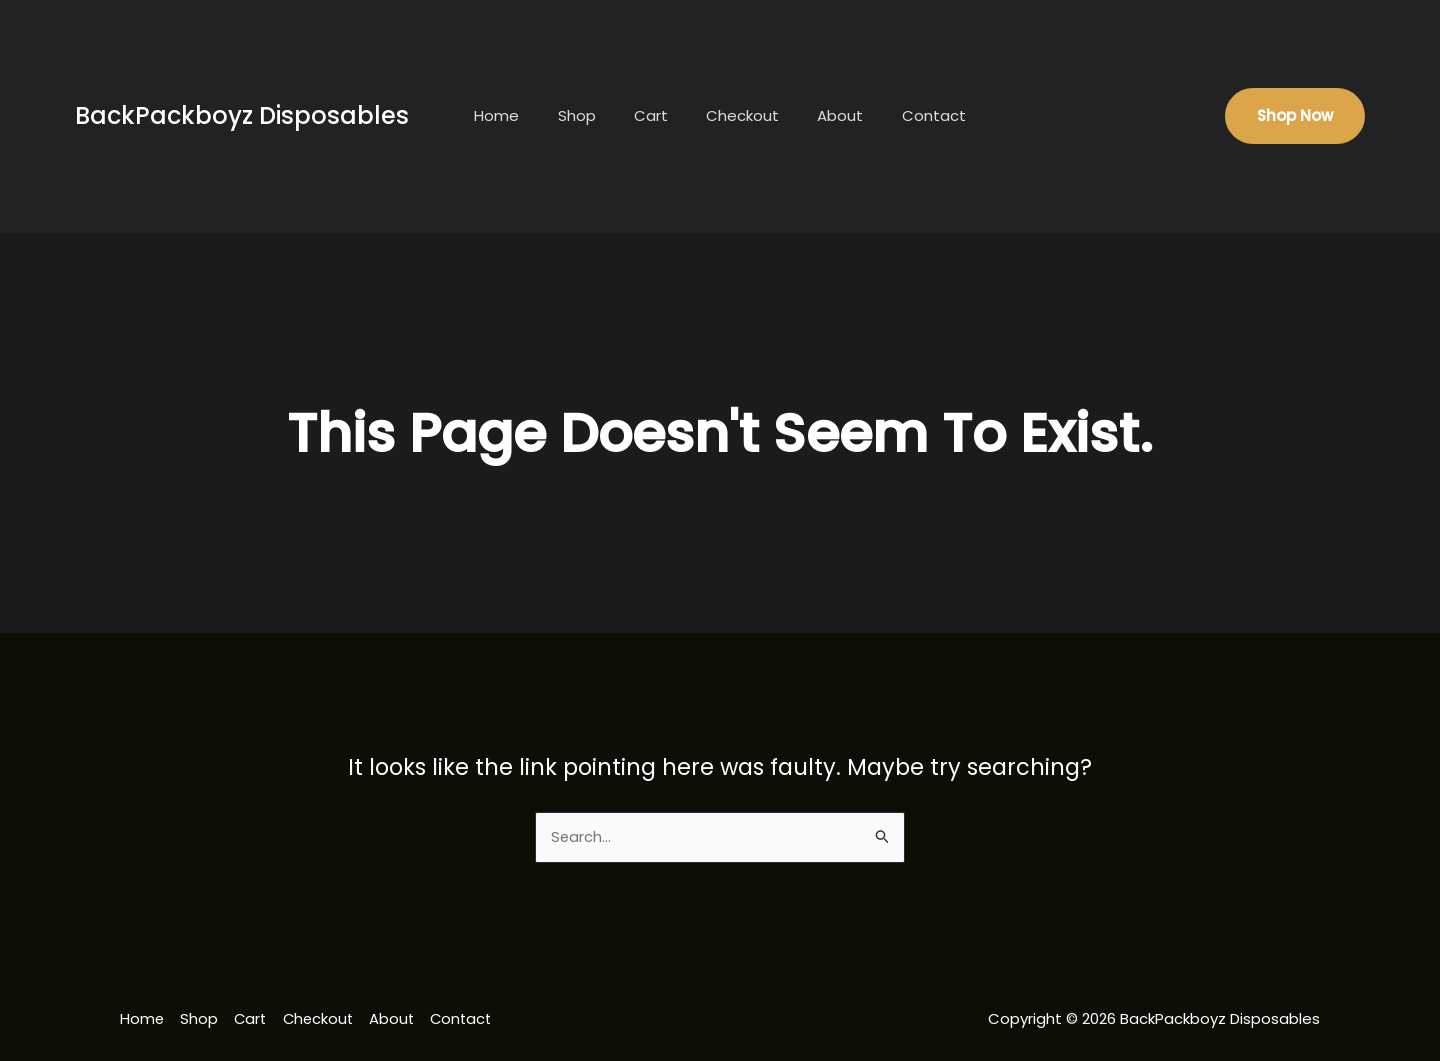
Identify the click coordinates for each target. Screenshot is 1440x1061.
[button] (1295, 116)
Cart (655, 115)
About (828, 115)
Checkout (738, 115)
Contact (913, 115)
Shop (589, 115)
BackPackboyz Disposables (242, 115)
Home (517, 115)
